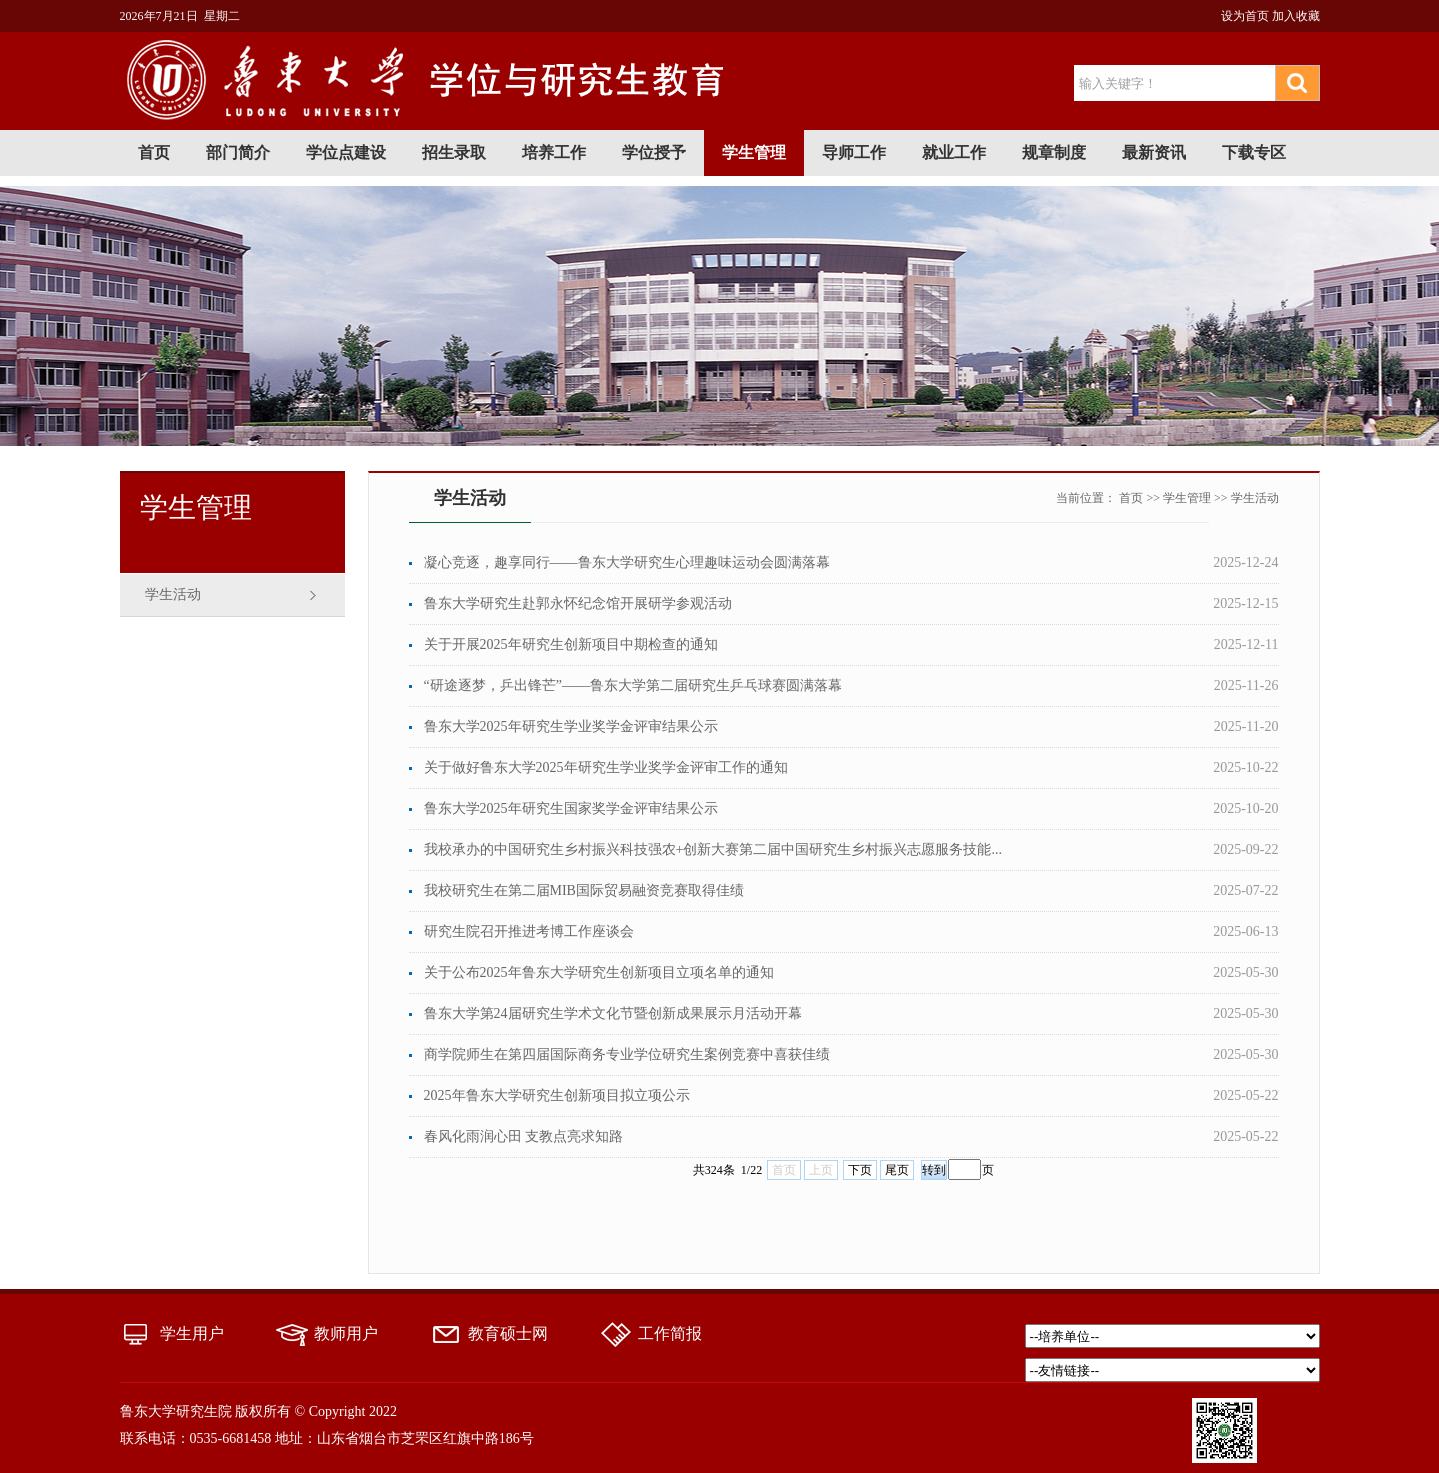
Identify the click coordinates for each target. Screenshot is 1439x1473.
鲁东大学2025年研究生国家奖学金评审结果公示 (571, 808)
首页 (154, 152)
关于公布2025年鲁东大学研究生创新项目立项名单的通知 (599, 972)
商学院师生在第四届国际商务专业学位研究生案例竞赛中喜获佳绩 (627, 1054)
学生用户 (192, 1333)
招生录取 (454, 152)
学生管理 (754, 152)
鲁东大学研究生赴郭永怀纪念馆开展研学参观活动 (578, 603)
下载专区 (1254, 152)
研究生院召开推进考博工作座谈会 (529, 931)
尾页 (897, 1170)
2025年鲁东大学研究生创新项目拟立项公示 (557, 1095)
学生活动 (173, 594)
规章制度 (1054, 152)
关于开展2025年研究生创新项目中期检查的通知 (571, 644)
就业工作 (954, 152)
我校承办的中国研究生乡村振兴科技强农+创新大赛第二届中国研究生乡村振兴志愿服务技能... (713, 849)
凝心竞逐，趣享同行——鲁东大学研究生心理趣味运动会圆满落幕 (627, 562)
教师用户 (346, 1333)
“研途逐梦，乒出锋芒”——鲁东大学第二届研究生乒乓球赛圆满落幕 (633, 685)
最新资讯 (1154, 152)
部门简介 (238, 152)
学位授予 (654, 152)
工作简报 (670, 1333)
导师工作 (854, 152)
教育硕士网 (508, 1333)
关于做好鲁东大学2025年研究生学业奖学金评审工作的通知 (606, 767)
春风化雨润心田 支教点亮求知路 (524, 1136)
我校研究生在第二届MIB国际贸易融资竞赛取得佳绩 (584, 890)
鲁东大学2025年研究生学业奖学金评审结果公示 (571, 726)
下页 (860, 1170)
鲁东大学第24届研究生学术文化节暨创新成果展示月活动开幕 (613, 1013)
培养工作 (554, 152)
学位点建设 (346, 152)
